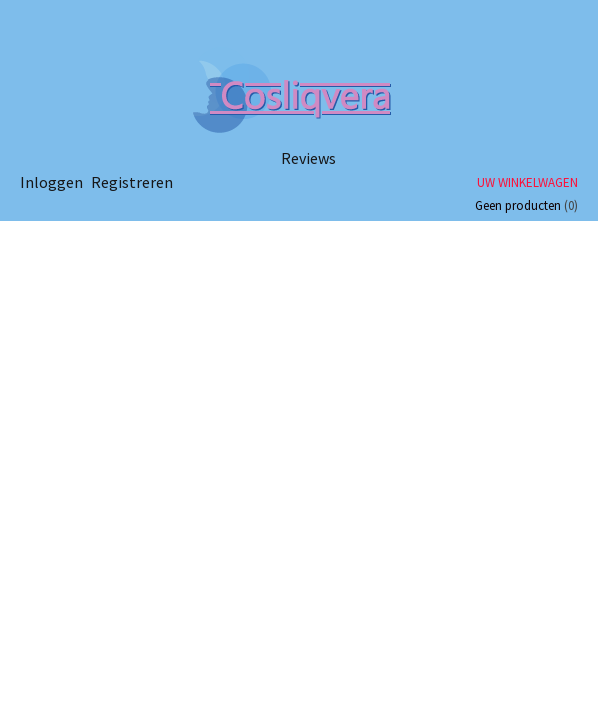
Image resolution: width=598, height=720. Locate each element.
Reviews (308, 158)
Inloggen (51, 182)
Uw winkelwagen (527, 182)
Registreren (132, 182)
